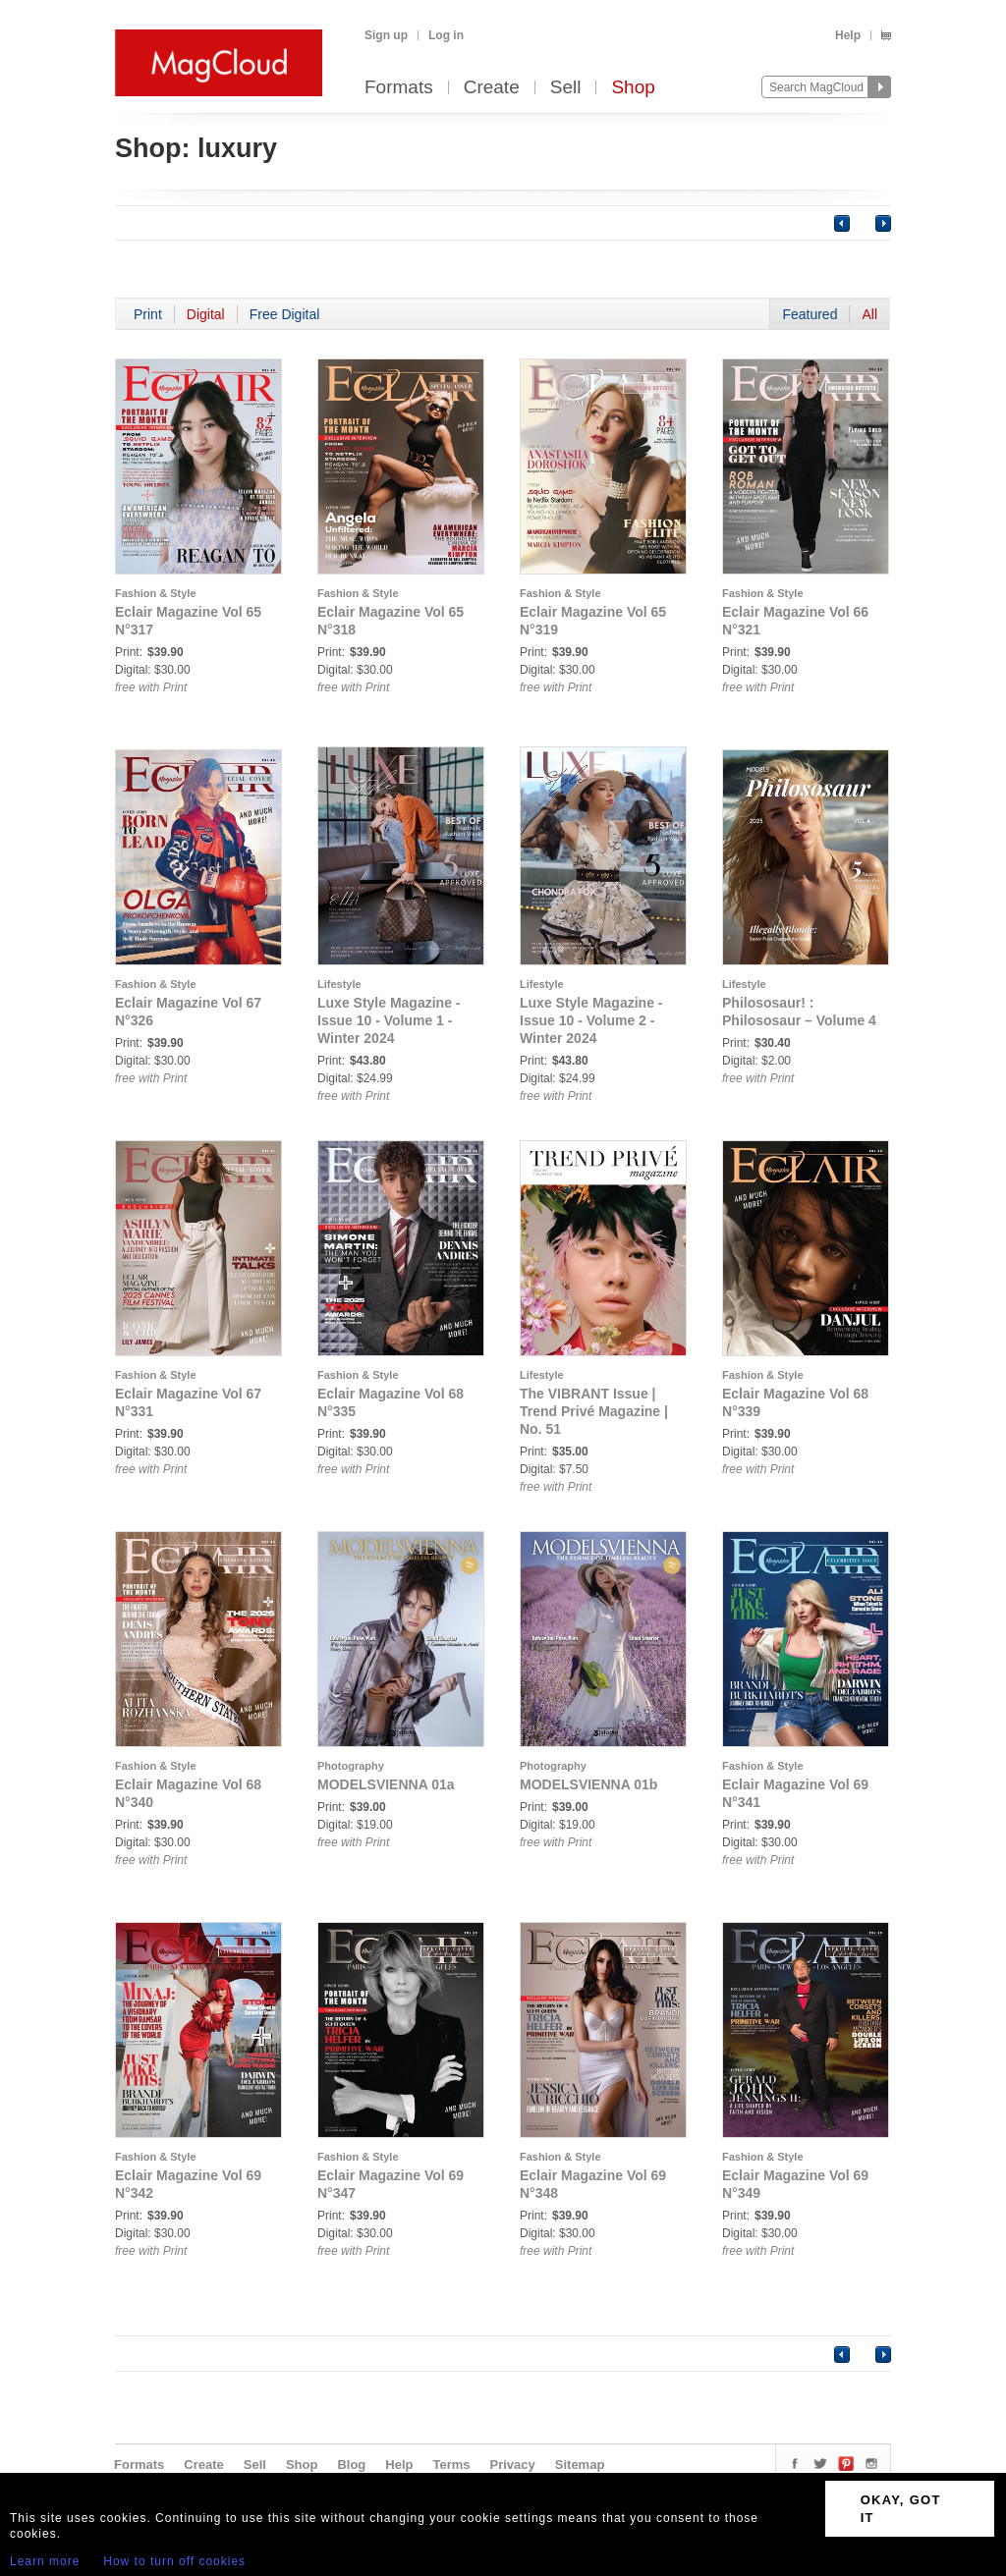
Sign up (386, 35)
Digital (206, 314)
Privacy (512, 2464)
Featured (809, 314)
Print (148, 314)
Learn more (45, 2561)
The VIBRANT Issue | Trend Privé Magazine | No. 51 (594, 1411)
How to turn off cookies (174, 2561)
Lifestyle (339, 984)
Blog (351, 2464)
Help (848, 35)
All (869, 314)
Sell (566, 88)
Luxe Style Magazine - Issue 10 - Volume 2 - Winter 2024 (591, 1020)
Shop (632, 88)
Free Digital (285, 314)
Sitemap (580, 2464)
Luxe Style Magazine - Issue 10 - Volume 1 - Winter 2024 (388, 1020)
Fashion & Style (155, 593)
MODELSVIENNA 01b (588, 1784)
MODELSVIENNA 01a (386, 1784)
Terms (451, 2464)
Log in (446, 35)
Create (492, 88)
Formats (398, 88)
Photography (350, 1766)
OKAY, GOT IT (901, 2509)
